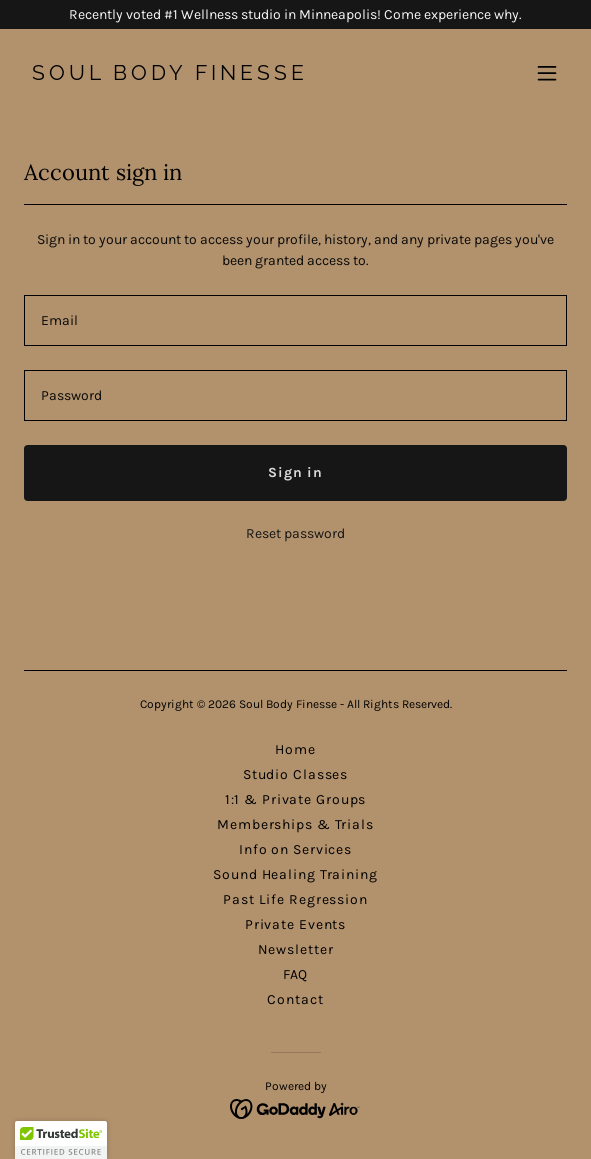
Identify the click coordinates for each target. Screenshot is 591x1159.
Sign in (295, 472)
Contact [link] (295, 999)
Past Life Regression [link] (295, 899)
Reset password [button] (295, 533)
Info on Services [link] (295, 849)
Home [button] (295, 749)
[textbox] (295, 320)
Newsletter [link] (296, 949)
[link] (214, 75)
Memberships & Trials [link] (295, 824)
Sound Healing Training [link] (295, 874)
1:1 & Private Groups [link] (296, 799)
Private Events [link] (295, 924)
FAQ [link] (296, 974)
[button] (547, 73)
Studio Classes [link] (295, 774)
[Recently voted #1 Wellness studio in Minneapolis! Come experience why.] (295, 14)
